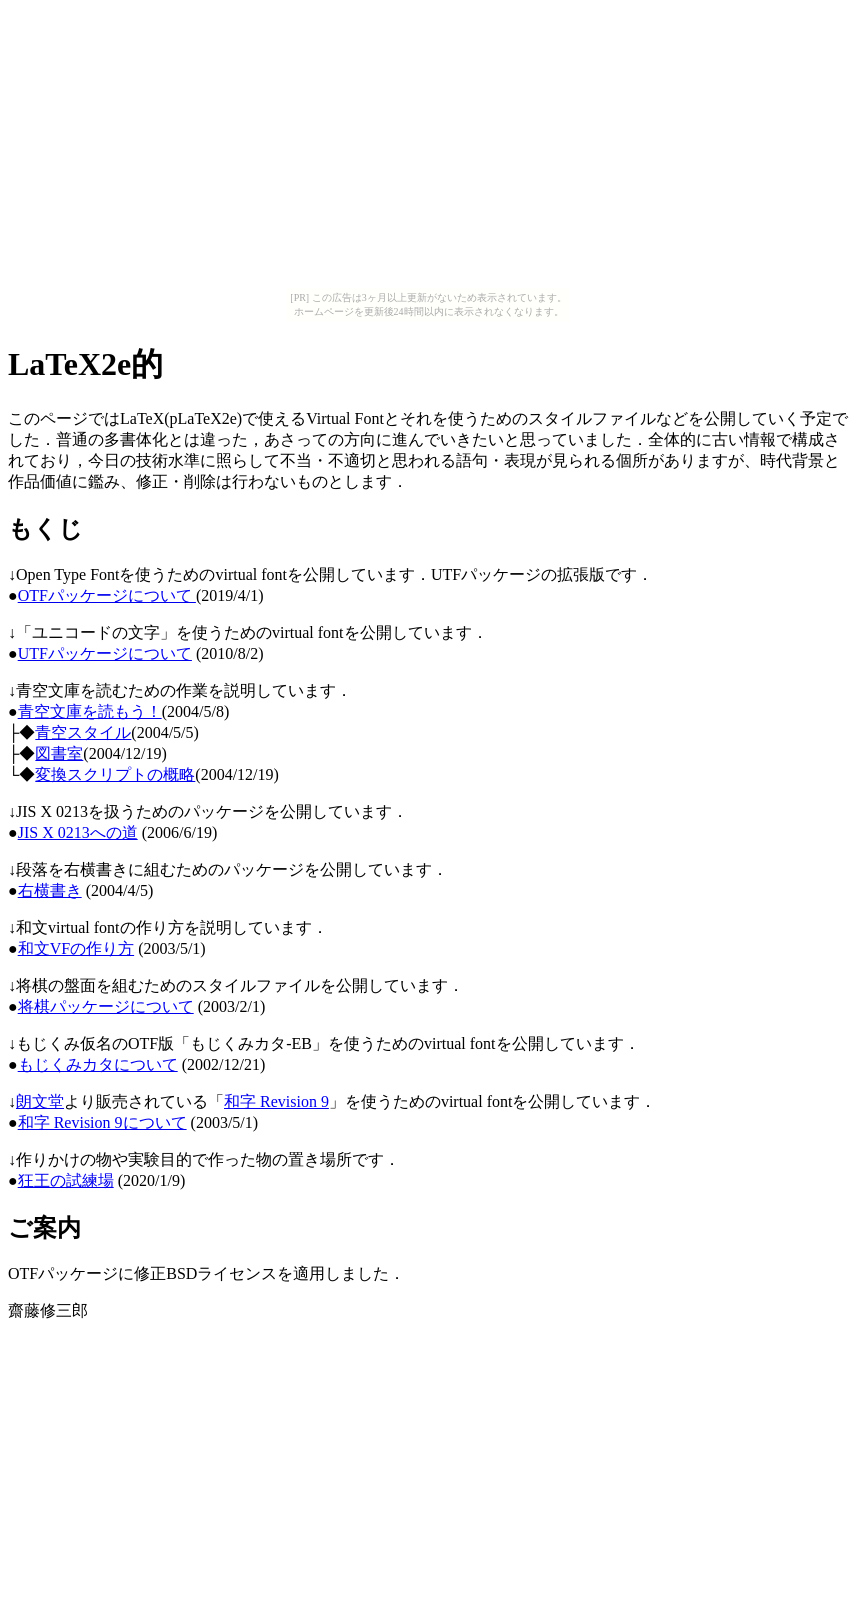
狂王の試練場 (66, 1180)
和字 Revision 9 (276, 1101)
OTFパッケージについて (107, 595)
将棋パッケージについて (106, 1006)
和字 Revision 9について (102, 1122)
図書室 (59, 753)
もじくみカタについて (98, 1064)
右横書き (50, 890)
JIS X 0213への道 (78, 832)
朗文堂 (40, 1101)
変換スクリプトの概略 (115, 774)
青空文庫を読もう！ (90, 711)
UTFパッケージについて (105, 653)
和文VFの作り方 (76, 948)
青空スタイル (83, 732)
